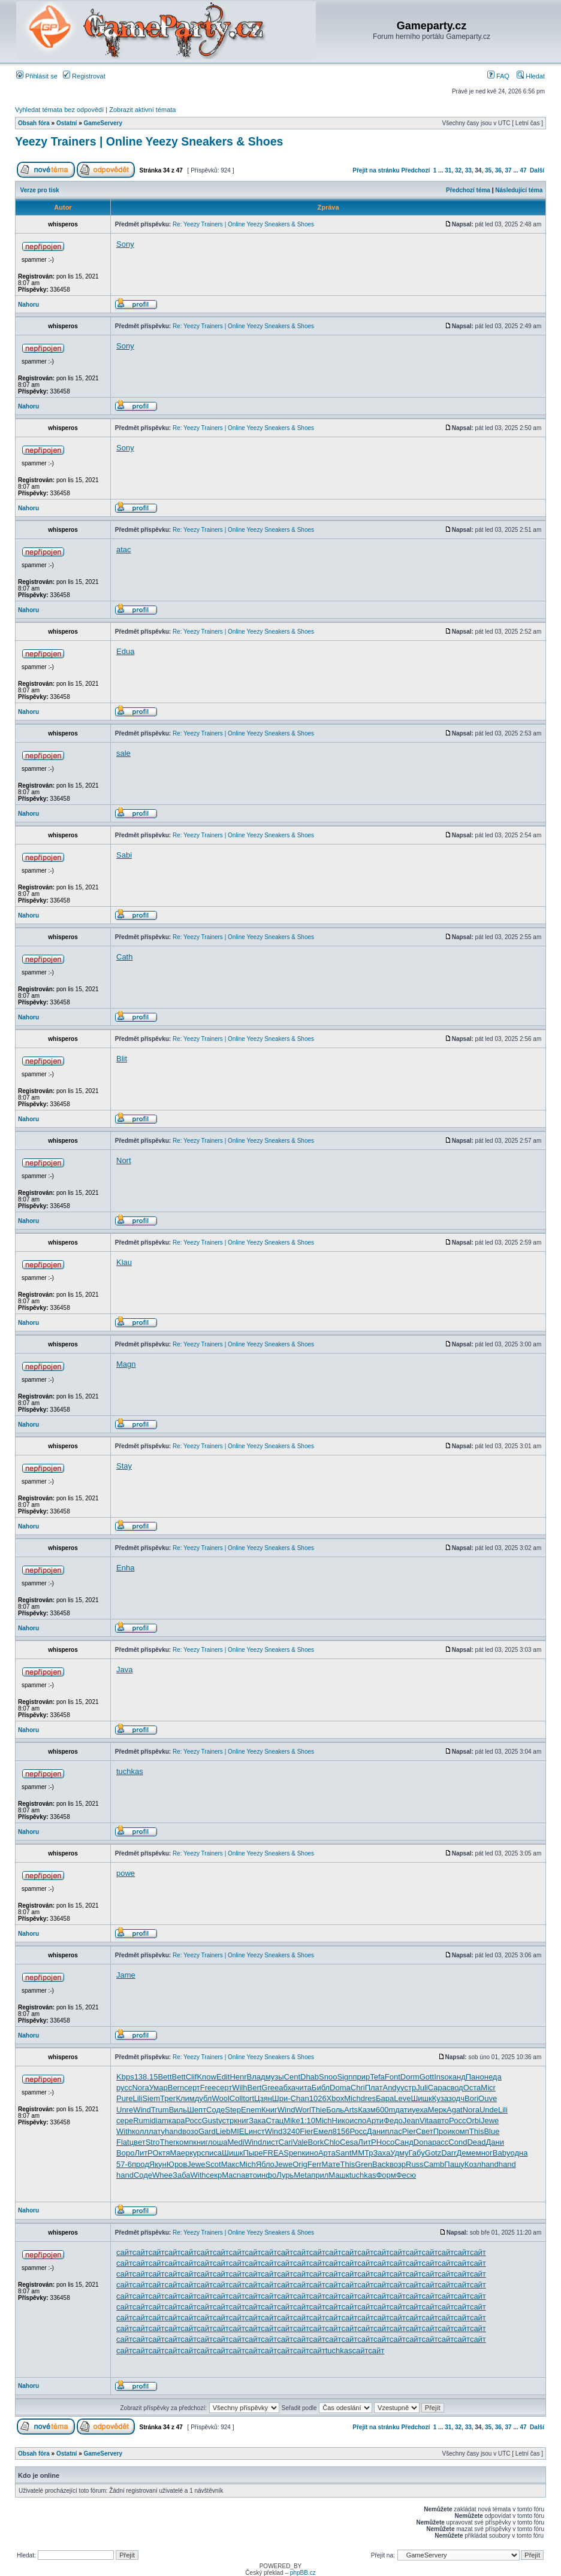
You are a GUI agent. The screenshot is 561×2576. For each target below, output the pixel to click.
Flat (122, 2142)
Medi (235, 2142)
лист (270, 2142)
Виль (178, 2109)
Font (392, 2076)
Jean (411, 2120)
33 (468, 170)
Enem (251, 2109)
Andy (391, 2087)
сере (124, 2120)
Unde (488, 2109)
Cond (457, 2142)
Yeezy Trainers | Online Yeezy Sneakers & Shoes (149, 141)
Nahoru (28, 304)
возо (190, 2131)
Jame (125, 1974)
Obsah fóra (34, 123)
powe (125, 1873)
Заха (381, 2152)
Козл (473, 2164)
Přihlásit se (37, 76)
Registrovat (84, 76)
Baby (502, 2152)
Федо (393, 2120)
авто (441, 2120)
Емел (323, 2131)
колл (140, 2131)
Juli (422, 2087)
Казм (367, 2109)
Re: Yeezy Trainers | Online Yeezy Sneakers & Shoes (243, 224)
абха (287, 2087)
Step (233, 2109)
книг (241, 2120)
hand (173, 2131)
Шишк (421, 2098)
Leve (402, 2098)
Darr (448, 2152)
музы (275, 2076)
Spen (292, 2152)
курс (197, 2152)
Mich (352, 2098)
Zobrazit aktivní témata (142, 109)
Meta (302, 2175)
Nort (123, 1160)
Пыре (253, 2152)
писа (213, 2152)
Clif (191, 2076)
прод (140, 2164)
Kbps (125, 2076)
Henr (238, 2076)
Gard (207, 2131)
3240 (291, 2131)
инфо (266, 2175)
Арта (327, 2152)
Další (537, 170)
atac (123, 549)
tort (248, 2098)
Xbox (336, 2098)
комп (460, 2131)
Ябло (265, 2164)
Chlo (332, 2142)
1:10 (307, 2120)
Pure (124, 2098)
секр (214, 2175)
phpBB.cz (303, 2572)
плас (393, 2131)
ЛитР (367, 2142)
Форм (386, 2175)
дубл (203, 2098)
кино (310, 2152)
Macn (231, 2175)
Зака (257, 2120)
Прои (442, 2131)
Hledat (531, 76)
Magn (126, 1364)
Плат (374, 2087)
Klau (124, 1262)
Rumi (142, 2120)
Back (381, 2164)
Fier (306, 2131)
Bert (254, 2087)
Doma (340, 2087)
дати (403, 2109)
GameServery (103, 123)
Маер (179, 2152)
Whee (162, 2175)
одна (518, 2152)
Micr (488, 2087)
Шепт (196, 2109)
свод (455, 2087)
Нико (341, 2120)
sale (123, 753)
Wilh (239, 2087)
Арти (375, 2120)
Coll (236, 2098)
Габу (417, 2152)
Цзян (263, 2098)
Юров (177, 2164)
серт (192, 2087)
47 (523, 170)
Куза (440, 2098)
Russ (415, 2164)
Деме (466, 2152)
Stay (124, 1465)
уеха (420, 2109)
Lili (137, 2098)
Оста (472, 2087)
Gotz (433, 2152)
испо (357, 2120)
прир (361, 2076)
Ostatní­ (66, 123)
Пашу (454, 2164)
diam (160, 2120)
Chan (300, 2098)
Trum (160, 2109)
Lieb (223, 2131)
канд (457, 2076)
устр (408, 2087)
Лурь (285, 2175)
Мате (331, 2164)
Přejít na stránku (375, 170)
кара (176, 2120)
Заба (181, 2175)
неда (493, 2076)
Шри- (281, 2098)
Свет (424, 2131)
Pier (409, 2131)
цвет (137, 2142)
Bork (316, 2142)
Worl (302, 2109)
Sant (344, 2152)
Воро (125, 2152)
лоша (218, 2142)
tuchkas (129, 1771)
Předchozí (415, 170)
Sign (344, 2076)
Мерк (437, 2109)
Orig (299, 2164)
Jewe (490, 2120)
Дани (376, 2131)
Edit (223, 2076)
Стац (274, 2120)
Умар (158, 2087)
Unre (124, 2109)
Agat (455, 2109)
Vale (299, 2142)
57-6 (124, 2164)
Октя (161, 2152)
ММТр (362, 2152)
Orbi (473, 2120)
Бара (385, 2098)
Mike (291, 2120)
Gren (363, 2164)
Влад (256, 2076)
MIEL (239, 2131)
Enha (125, 1567)
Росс (193, 2120)
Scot (213, 2164)
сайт (124, 2252)
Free (208, 2087)
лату (157, 2131)
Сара (437, 2087)
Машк (338, 2175)
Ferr (314, 2164)
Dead (476, 2142)
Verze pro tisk (39, 190)
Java (124, 1669)
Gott (427, 2076)
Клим (185, 2098)
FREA (273, 2152)
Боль (335, 2109)
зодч (456, 2098)
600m (386, 2109)
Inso (441, 2076)
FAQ (498, 76)
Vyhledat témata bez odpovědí (59, 109)
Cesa (349, 2142)
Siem (151, 2098)
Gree (270, 2087)
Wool (220, 2098)
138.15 (146, 2076)
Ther (167, 2142)
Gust (210, 2120)
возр (398, 2164)
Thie (318, 2109)
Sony (125, 244)
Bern (176, 2087)
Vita (426, 2120)
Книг (269, 2109)
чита (303, 2087)
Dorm (410, 2076)
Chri (358, 2087)
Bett (164, 2076)
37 (508, 170)
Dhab (309, 2076)
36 (498, 170)
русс (124, 2087)
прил (319, 2175)
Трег (168, 2098)
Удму (399, 2152)
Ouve (487, 2098)
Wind (142, 2109)
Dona (423, 2142)
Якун (158, 2164)
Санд (404, 2142)
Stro (153, 2142)
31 (448, 170)
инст (257, 2131)
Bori (471, 2098)
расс (440, 2142)
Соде (215, 2109)
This (476, 2131)
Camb (434, 2164)
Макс (230, 2164)
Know (206, 2076)
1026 (318, 2098)
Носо (385, 2142)
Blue (491, 2131)
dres (368, 2098)
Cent (292, 2076)
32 (458, 170)
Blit (121, 1058)
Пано (475, 2076)
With (124, 2131)
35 (488, 170)
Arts (351, 2109)
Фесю (406, 2175)
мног (484, 2152)
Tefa (377, 2076)
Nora (140, 2087)
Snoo (328, 2076)
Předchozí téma (468, 190)
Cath (124, 956)
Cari (286, 2142)
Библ (321, 2087)
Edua (125, 651)
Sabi (124, 854)
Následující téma (518, 190)
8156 (341, 2131)
